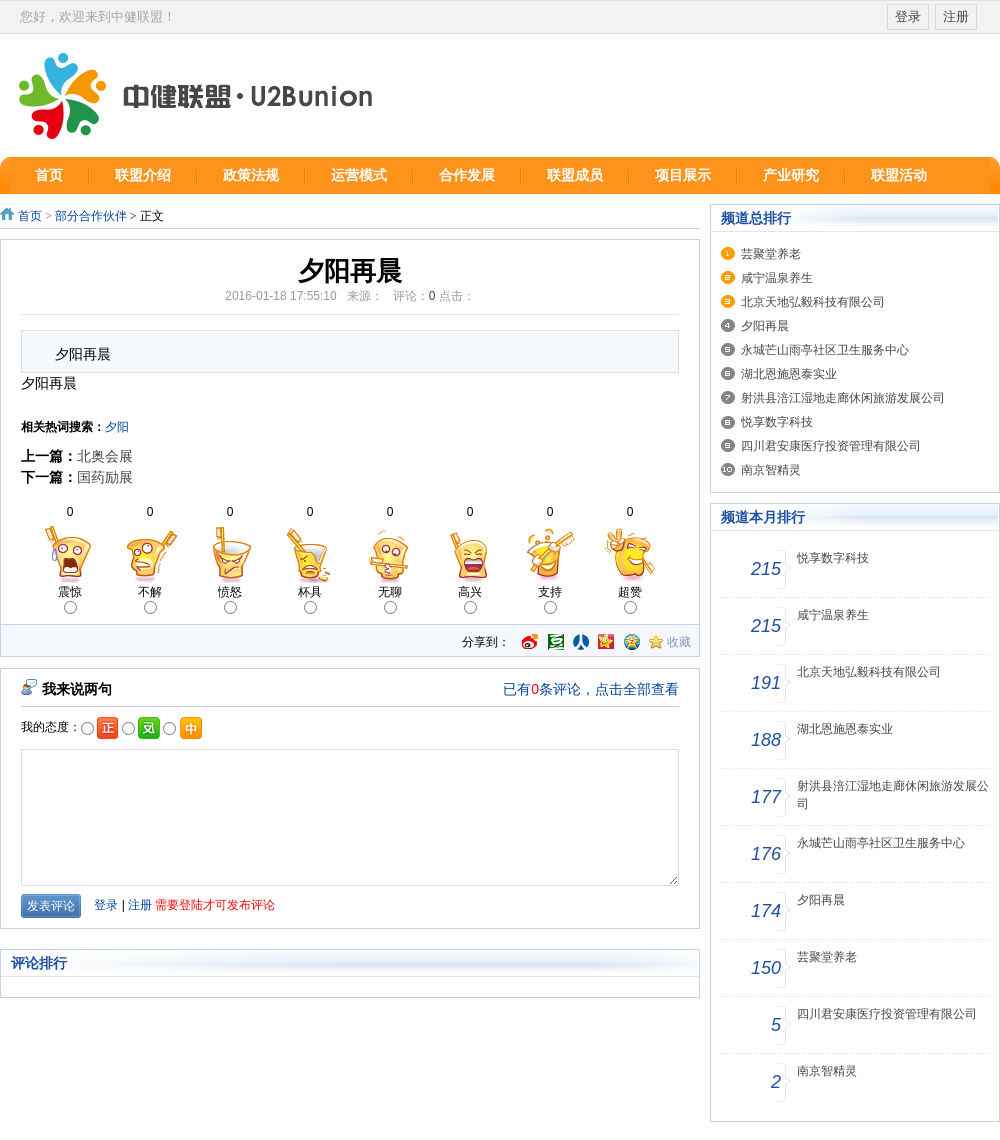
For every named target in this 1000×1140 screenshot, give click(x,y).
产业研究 (791, 175)
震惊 (70, 599)
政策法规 (251, 175)
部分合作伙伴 (92, 216)
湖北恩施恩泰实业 (789, 374)
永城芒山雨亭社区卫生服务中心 (825, 350)
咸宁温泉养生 (777, 278)
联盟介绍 (143, 175)
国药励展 (105, 477)
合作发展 (467, 175)
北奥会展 (105, 456)
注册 (956, 16)
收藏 (679, 642)
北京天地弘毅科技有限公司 (813, 302)
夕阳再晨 (765, 326)
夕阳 (117, 427)
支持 (550, 599)
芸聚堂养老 (771, 254)
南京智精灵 (771, 470)
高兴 (470, 599)
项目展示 (683, 175)
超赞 (630, 599)
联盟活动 (899, 175)
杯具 (310, 599)
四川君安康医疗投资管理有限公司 (831, 446)
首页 (49, 175)
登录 (908, 16)
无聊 (390, 599)
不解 (150, 599)
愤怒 (230, 599)
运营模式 (359, 175)
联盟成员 (575, 175)
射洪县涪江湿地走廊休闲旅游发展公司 (843, 398)
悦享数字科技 (777, 422)
